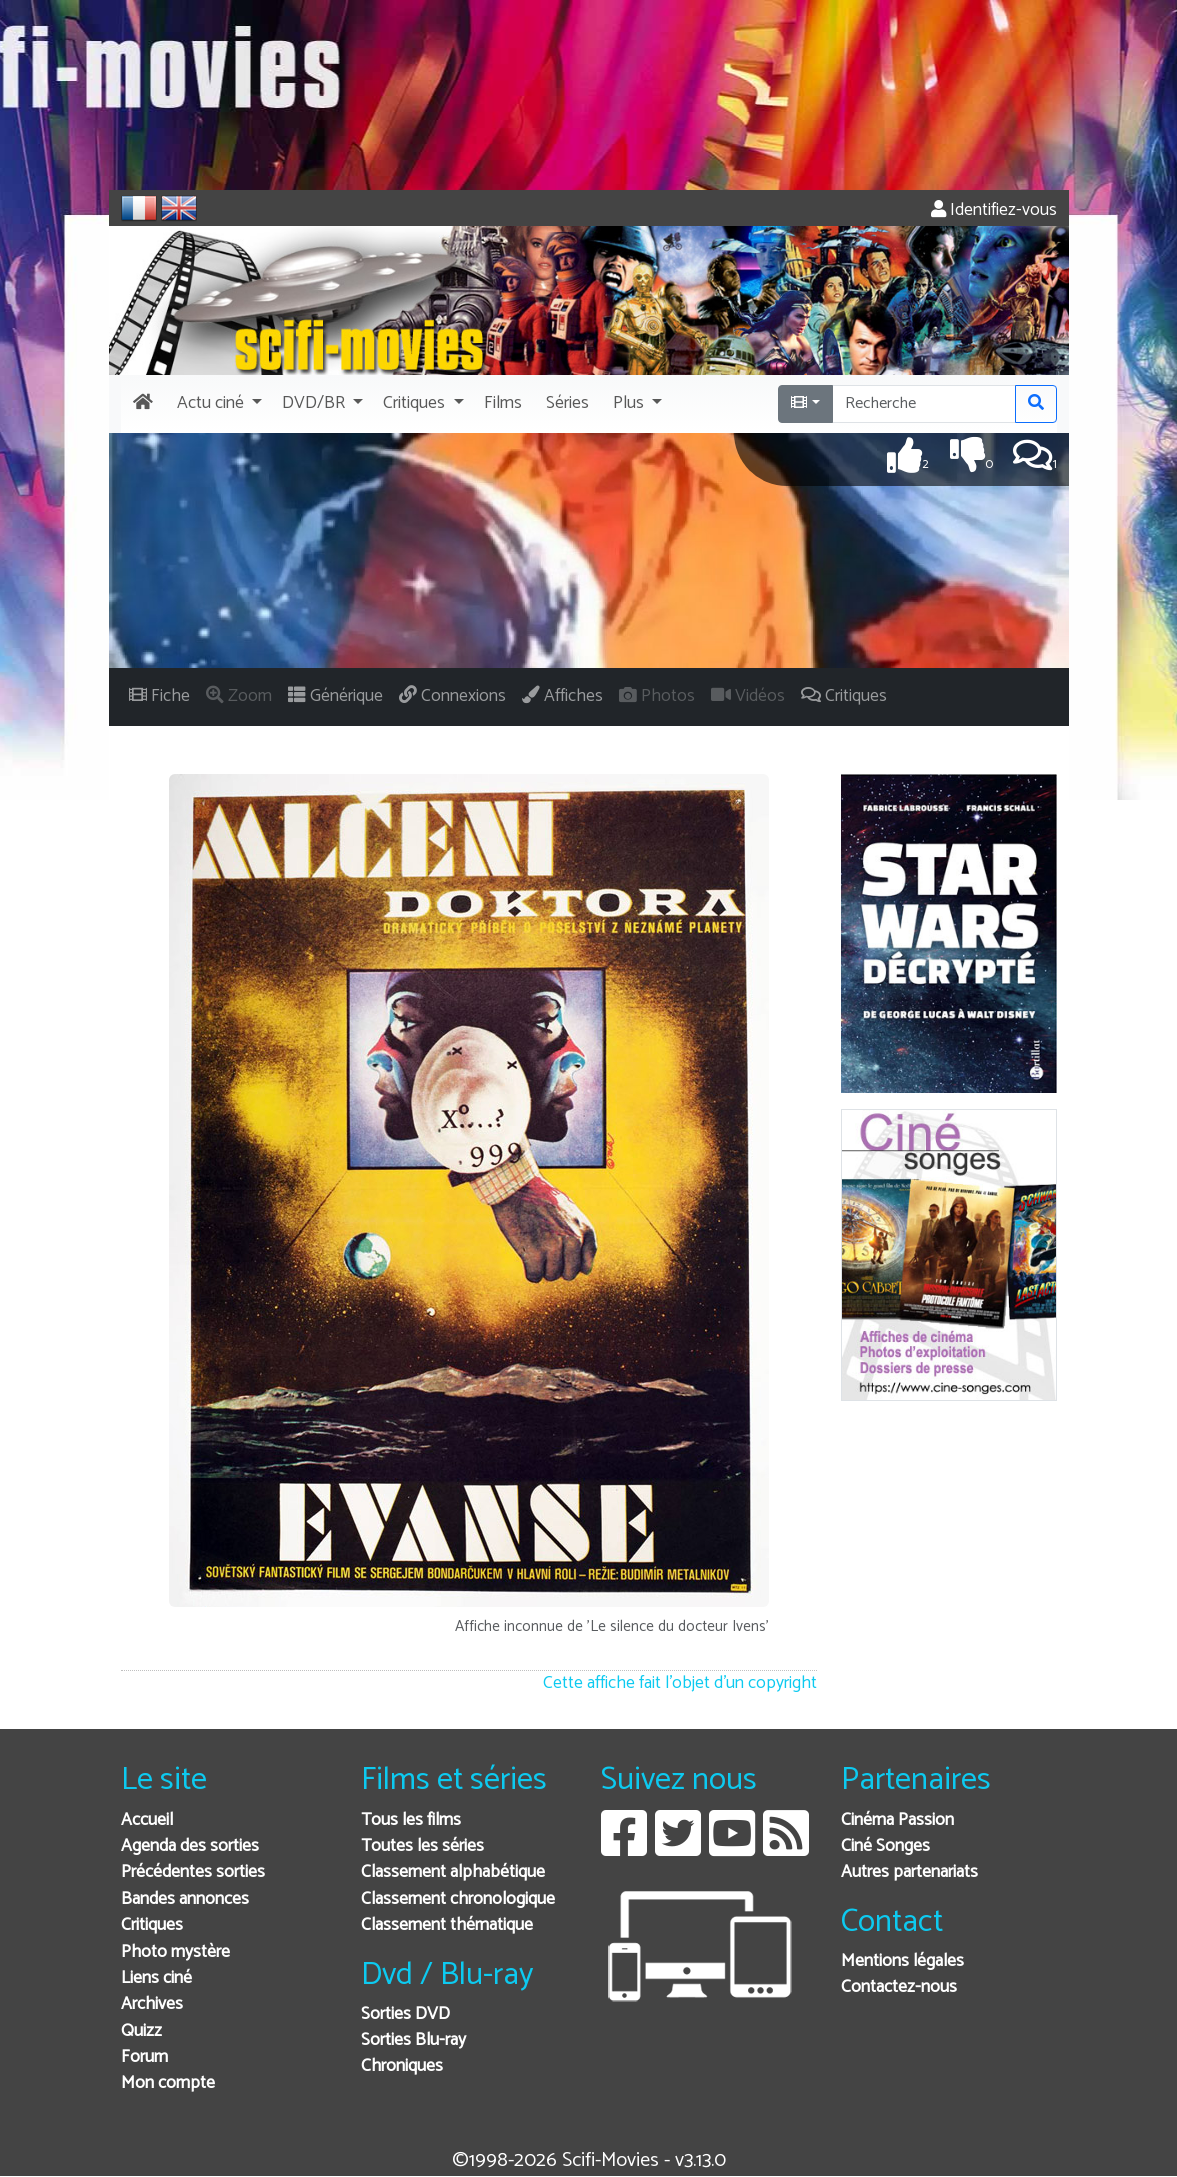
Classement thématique (447, 1925)
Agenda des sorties (190, 1846)
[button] (217, 404)
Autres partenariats (909, 1872)
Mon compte (168, 2083)
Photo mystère (175, 1952)
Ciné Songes (885, 1846)
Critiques (152, 1925)
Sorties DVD (405, 2014)
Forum (144, 2057)
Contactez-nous (899, 1987)
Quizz (141, 2031)
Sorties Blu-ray (413, 2040)
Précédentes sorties (193, 1872)
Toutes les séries (422, 1846)
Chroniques (402, 2066)
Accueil (147, 1820)
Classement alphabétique (453, 1872)
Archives (152, 2004)
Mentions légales (902, 1961)
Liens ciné (156, 1978)
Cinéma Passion (897, 1820)
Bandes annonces (185, 1899)
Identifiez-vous (994, 210)
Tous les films (411, 1820)
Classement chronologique (458, 1899)
